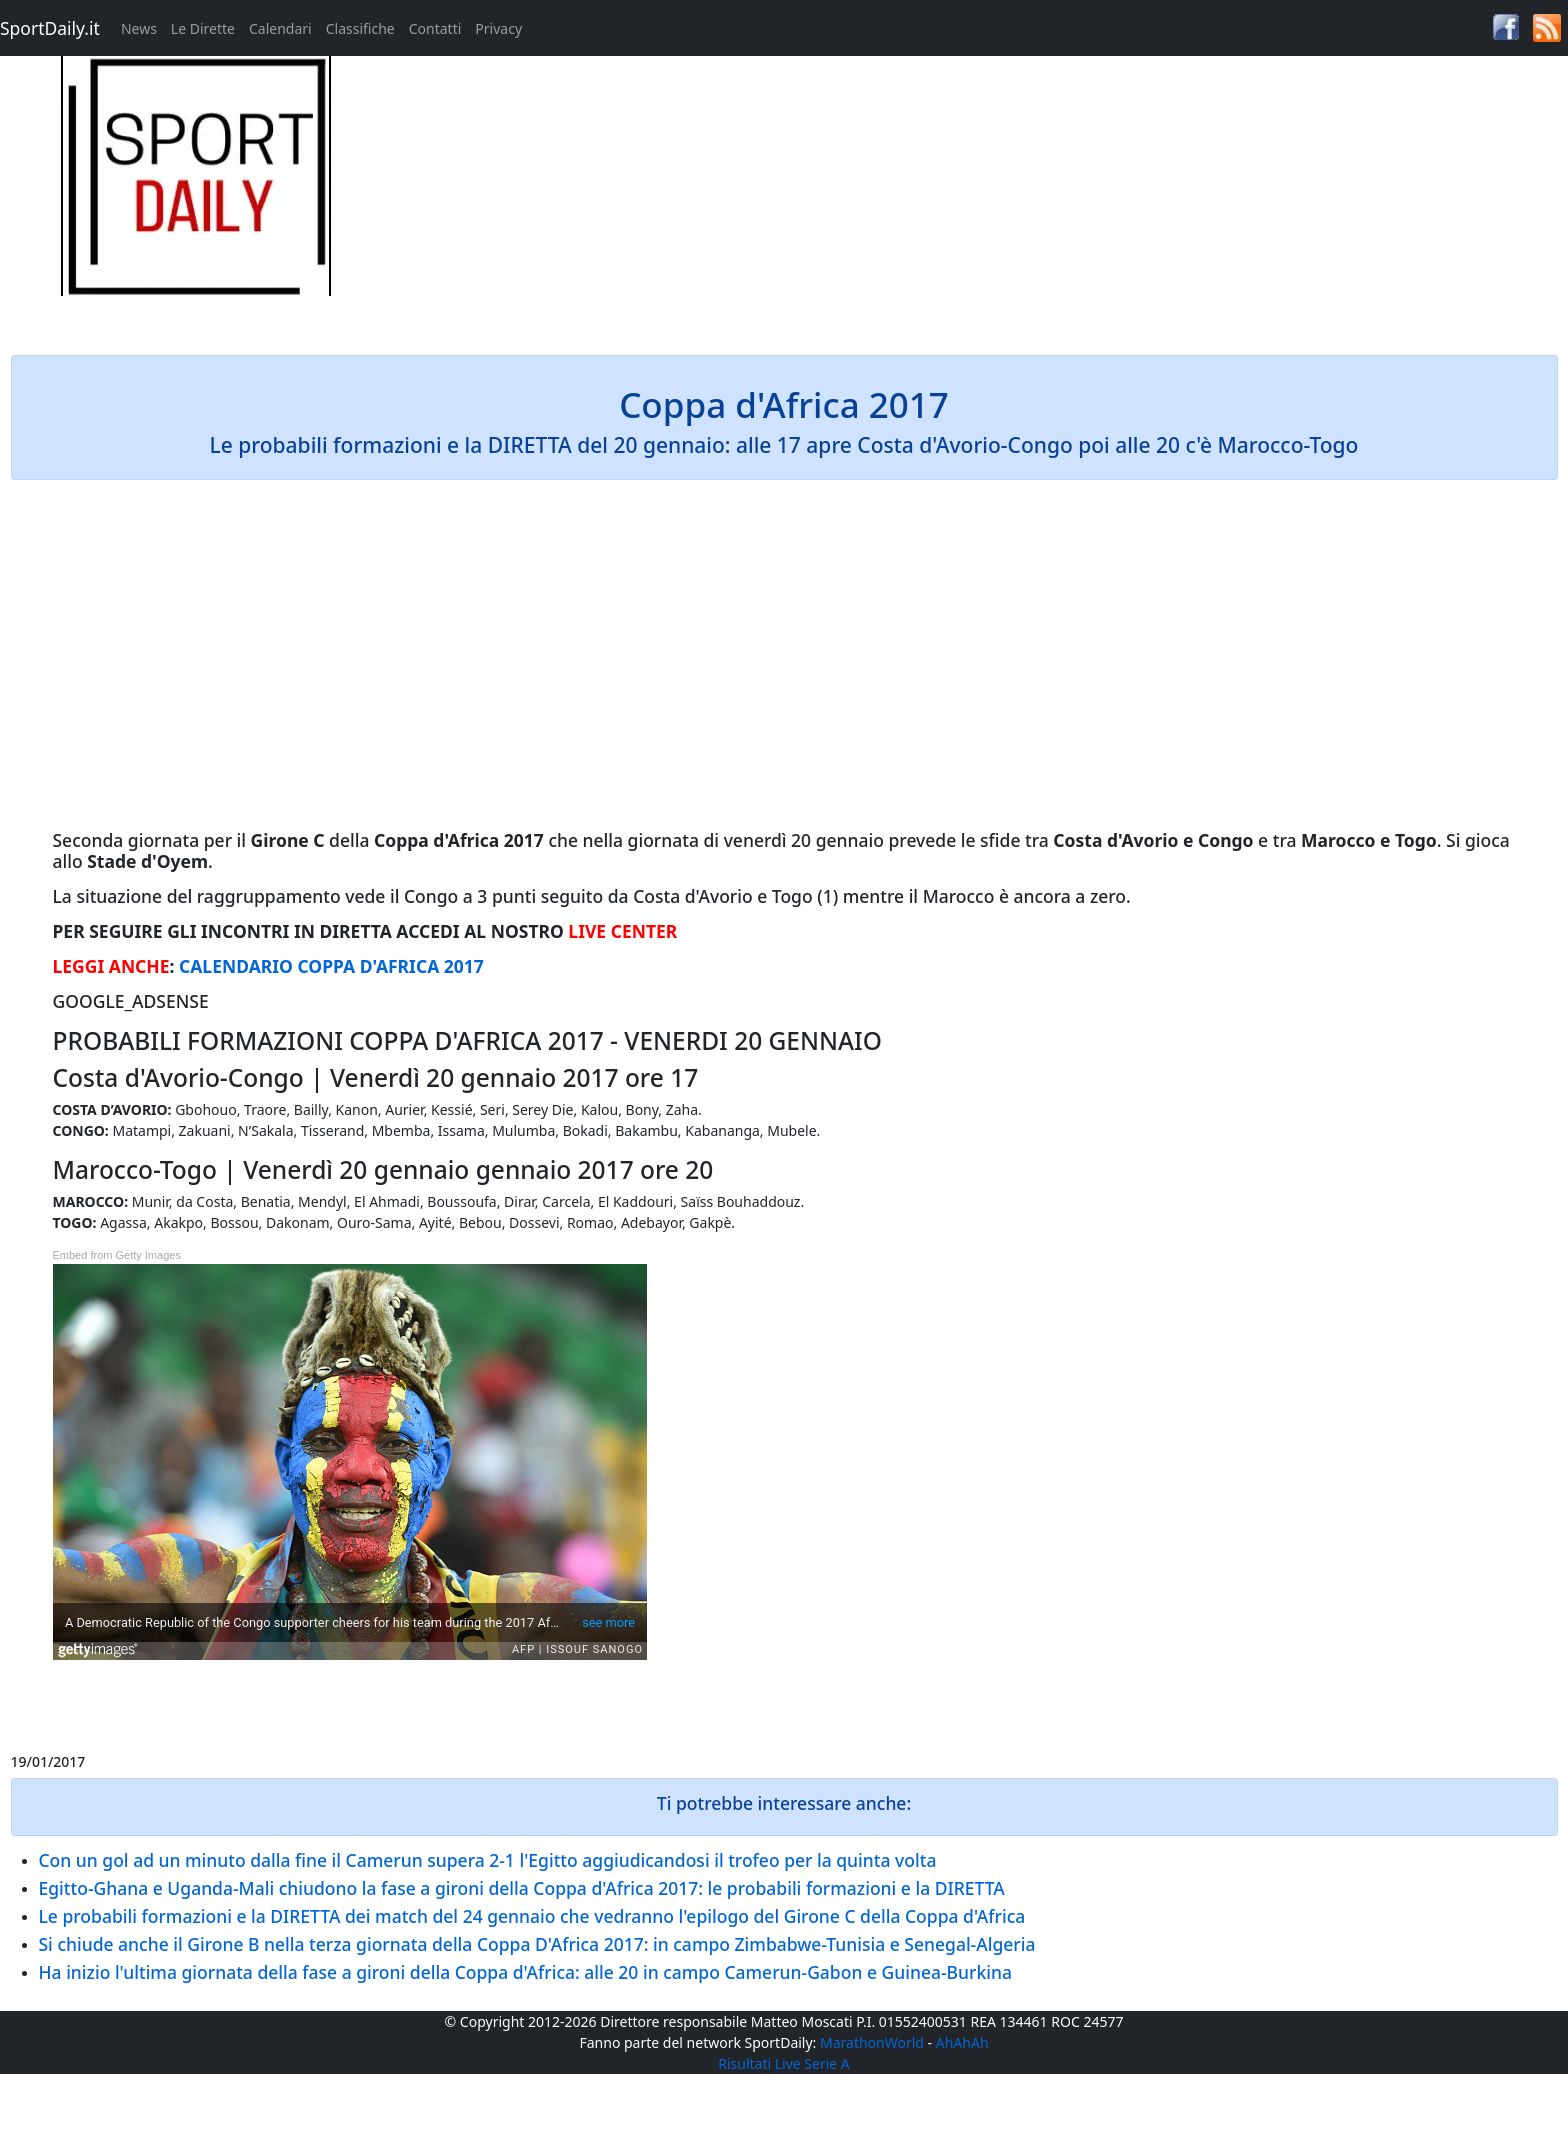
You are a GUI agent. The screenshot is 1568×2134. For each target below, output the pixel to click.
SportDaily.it (50, 28)
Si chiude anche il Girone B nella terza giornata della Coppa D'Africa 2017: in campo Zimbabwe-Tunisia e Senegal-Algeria (537, 1944)
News (139, 28)
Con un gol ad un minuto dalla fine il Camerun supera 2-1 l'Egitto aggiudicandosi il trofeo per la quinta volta (488, 1860)
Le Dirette (203, 28)
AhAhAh (962, 2042)
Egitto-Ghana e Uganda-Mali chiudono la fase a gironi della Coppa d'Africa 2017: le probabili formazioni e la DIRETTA (522, 1888)
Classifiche (360, 28)
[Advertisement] (980, 196)
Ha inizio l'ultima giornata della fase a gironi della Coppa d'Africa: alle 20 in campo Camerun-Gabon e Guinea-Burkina (525, 1972)
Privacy (498, 28)
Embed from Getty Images (117, 1255)
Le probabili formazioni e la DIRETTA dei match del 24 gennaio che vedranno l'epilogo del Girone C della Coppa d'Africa (532, 1916)
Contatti (435, 28)
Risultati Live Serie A (784, 2063)
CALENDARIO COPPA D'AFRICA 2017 (331, 966)
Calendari (280, 28)
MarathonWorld (872, 2042)
